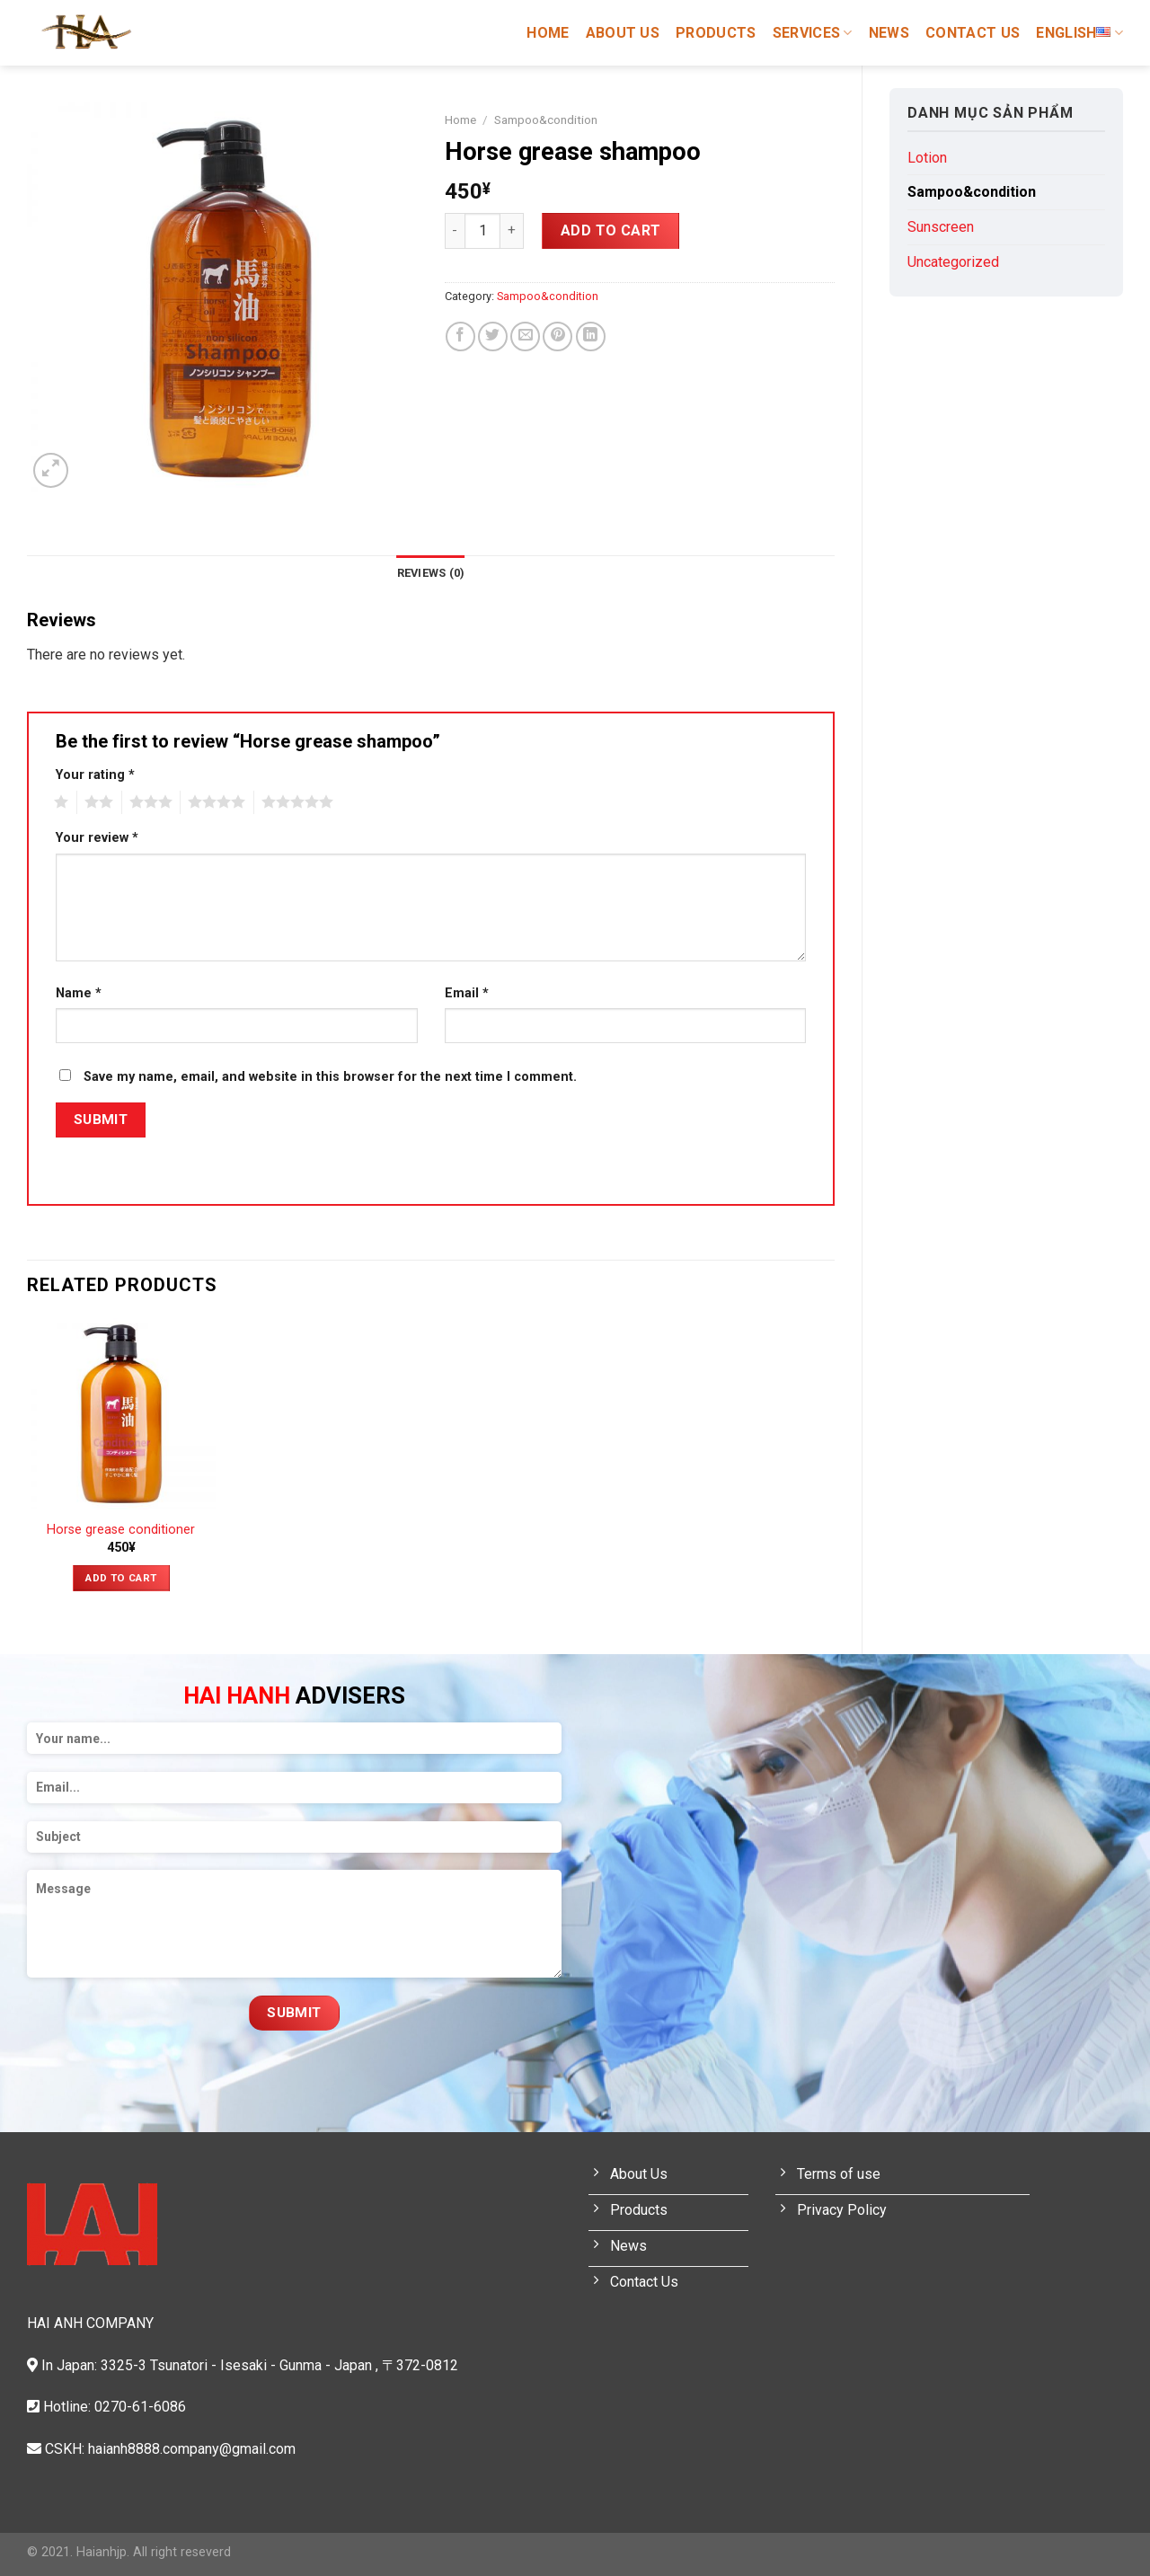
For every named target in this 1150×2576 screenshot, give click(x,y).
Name (79, 993)
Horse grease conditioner (121, 1529)
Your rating (95, 775)
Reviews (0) (431, 573)
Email (467, 993)
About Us (623, 32)
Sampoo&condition (971, 191)
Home (547, 32)
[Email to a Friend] (525, 336)
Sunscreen (940, 226)
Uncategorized (953, 261)
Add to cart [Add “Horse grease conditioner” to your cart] (120, 1577)
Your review (97, 837)
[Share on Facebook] (460, 336)
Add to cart (611, 230)
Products (716, 32)
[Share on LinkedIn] (591, 336)
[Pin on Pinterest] (557, 336)
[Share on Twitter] (493, 336)
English (1079, 32)
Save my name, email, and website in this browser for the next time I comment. (330, 1076)
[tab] (431, 573)
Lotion (927, 157)
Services (813, 33)
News (889, 32)
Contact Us (972, 32)
